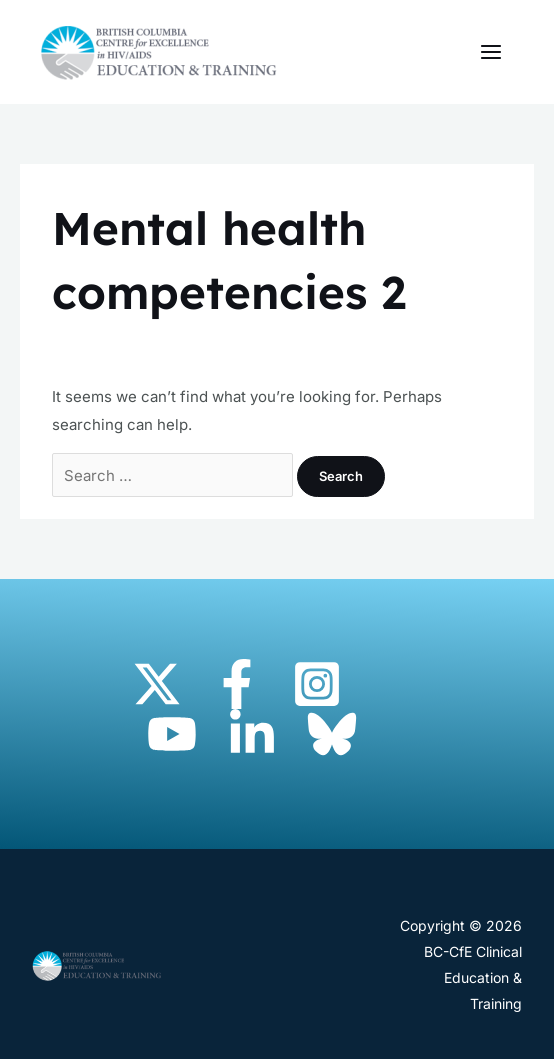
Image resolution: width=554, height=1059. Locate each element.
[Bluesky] (332, 734)
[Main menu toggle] (491, 52)
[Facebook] (237, 684)
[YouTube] (172, 734)
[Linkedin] (252, 734)
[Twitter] (157, 684)
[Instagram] (317, 684)
